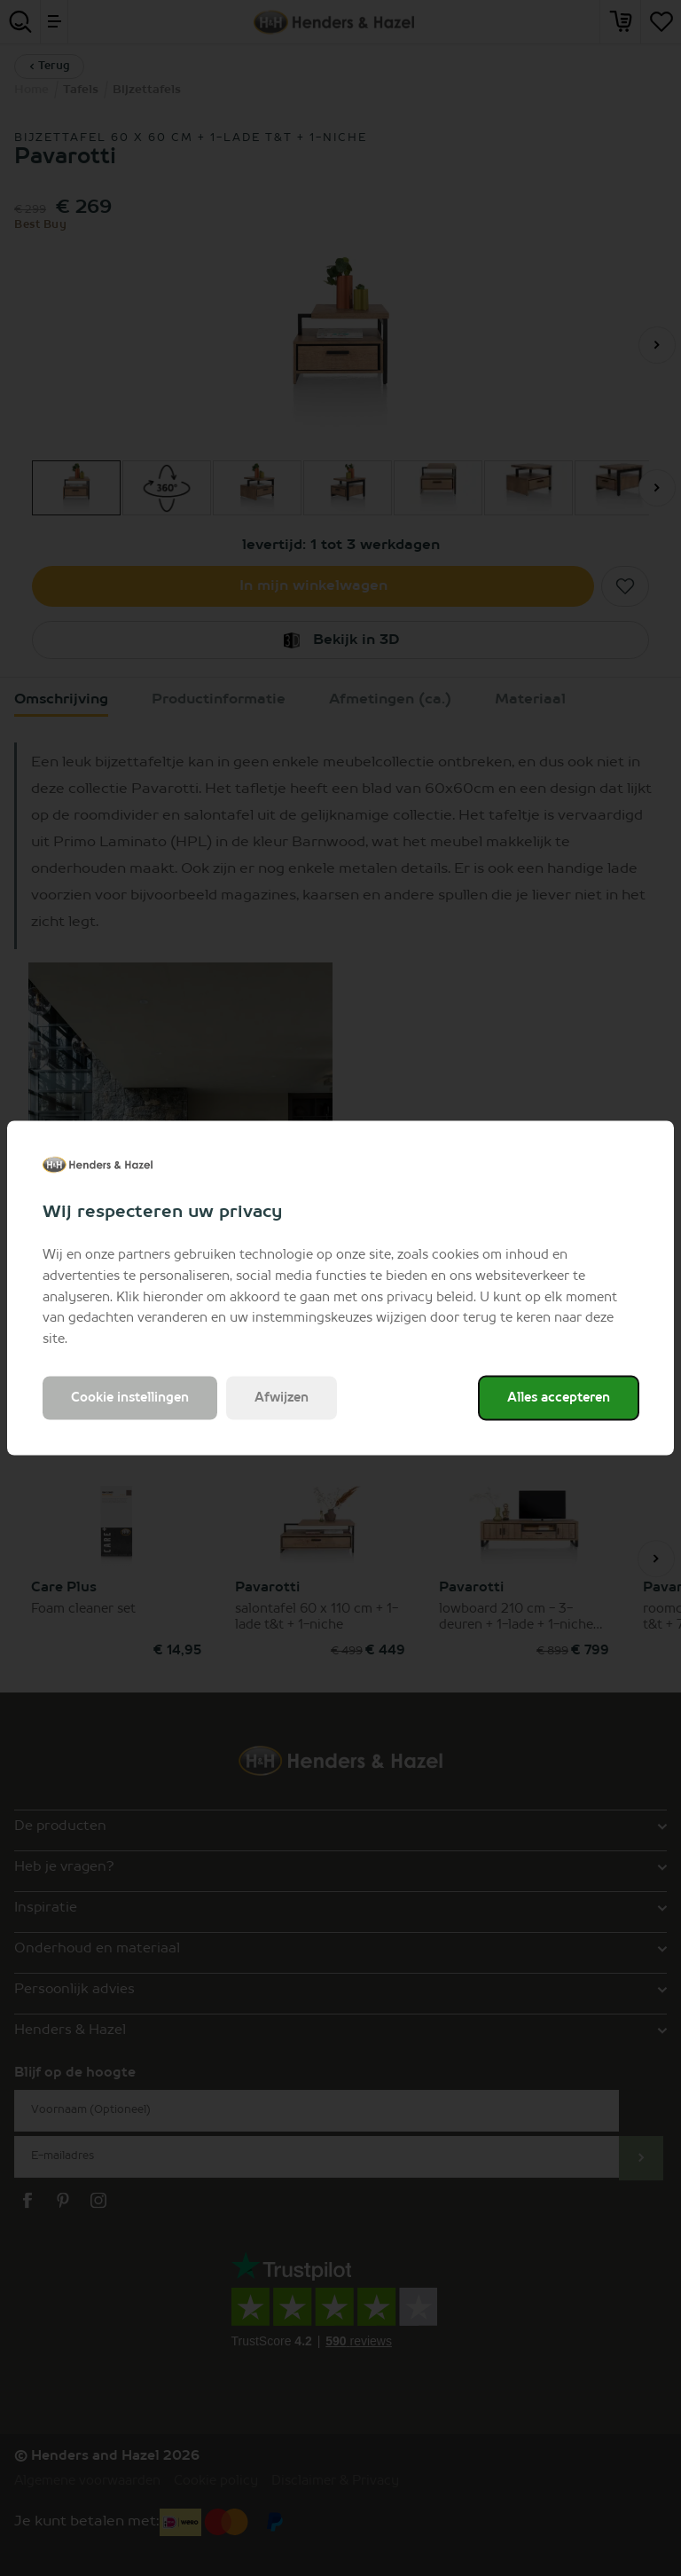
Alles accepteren (558, 1397)
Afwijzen (281, 1397)
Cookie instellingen (130, 1397)
